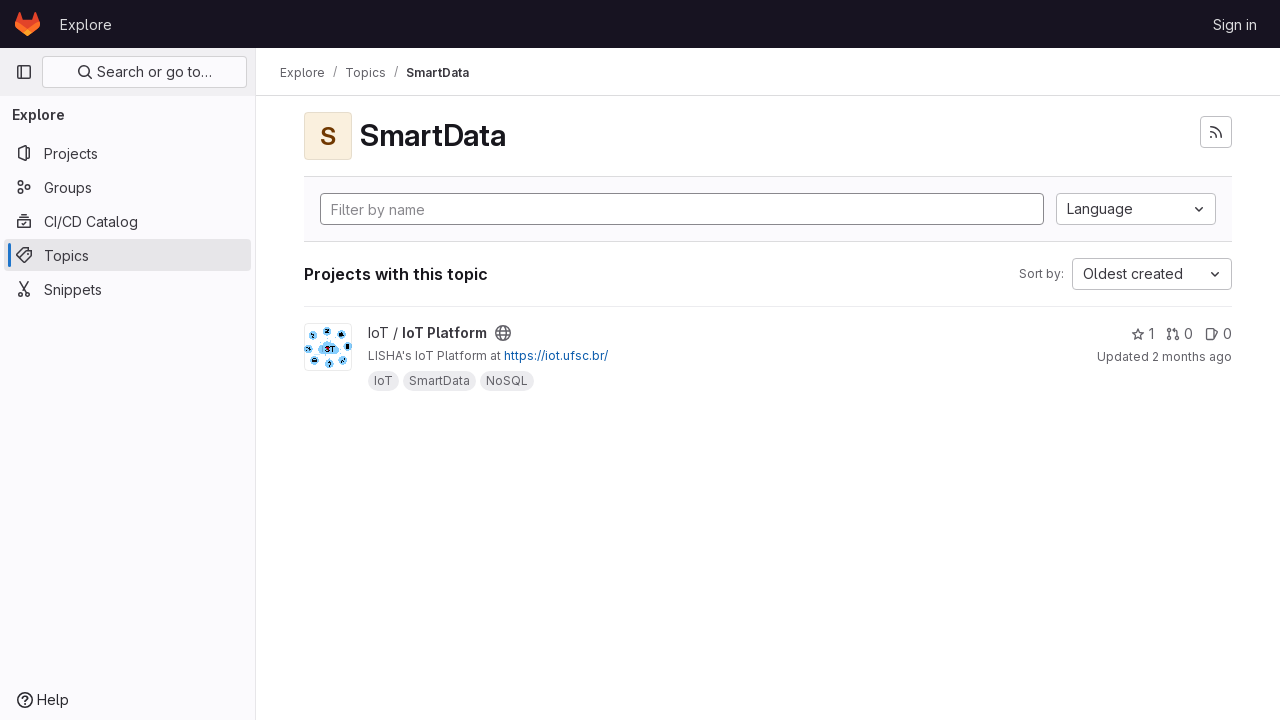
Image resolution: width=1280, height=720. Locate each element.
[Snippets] (127, 289)
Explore (86, 24)
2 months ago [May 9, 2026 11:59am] (1192, 356)
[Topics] (127, 255)
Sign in (1235, 24)
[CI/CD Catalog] (127, 221)
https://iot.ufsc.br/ (556, 355)
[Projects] (127, 153)
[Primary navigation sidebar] (24, 72)
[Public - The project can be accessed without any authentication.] (503, 333)
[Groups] (127, 187)
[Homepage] (27, 24)
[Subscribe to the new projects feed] (1216, 132)
